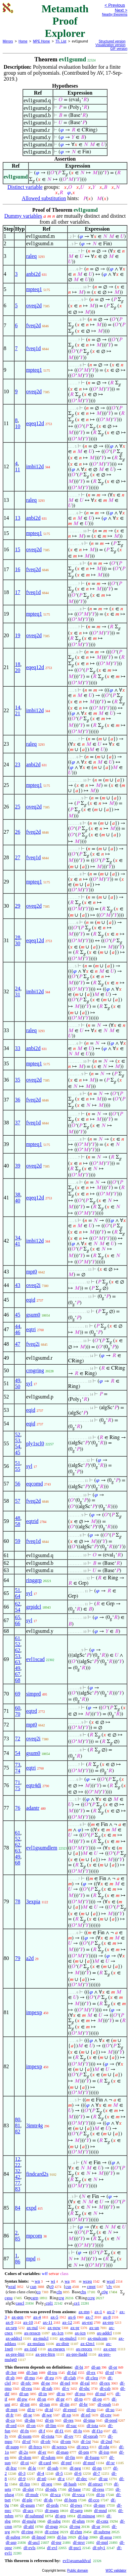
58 (17, 1524)
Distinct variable (24, 187)
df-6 (78, 2473)
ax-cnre (109, 2348)
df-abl (28, 2526)
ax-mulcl (40, 2338)
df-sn (41, 2398)
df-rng (74, 2526)
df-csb (105, 2388)
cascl (20, 2303)
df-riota (47, 2436)
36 (17, 1099)
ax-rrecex (84, 2348)
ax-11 (47, 2322)
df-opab (104, 2404)
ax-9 (9, 2322)
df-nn (97, 2467)
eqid (30, 1300)
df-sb (10, 2377)
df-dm (29, 2420)
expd (31, 2208)
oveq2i (33, 1285)
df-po (91, 2409)
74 (17, 1771)
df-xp (66, 2414)
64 (17, 1596)
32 (17, 2171)
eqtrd (31, 1711)
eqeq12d (35, 423)
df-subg (54, 2521)
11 (17, 469)
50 (17, 1386)
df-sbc (84, 2388)
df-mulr (32, 2494)
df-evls (29, 2547)
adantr (32, 1808)
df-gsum (28, 2505)
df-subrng (102, 2531)
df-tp (78, 2398)
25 (17, 806)
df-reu (27, 2388)
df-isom (24, 2436)
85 (17, 2238)
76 (17, 1808)
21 (17, 713)
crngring (35, 1370)
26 (17, 832)
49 (17, 1380)
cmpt (91, 2286)
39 (17, 1166)
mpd (30, 2258)
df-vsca (78, 2494)
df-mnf (89, 2462)
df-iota (92, 2425)
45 (17, 1315)
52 (17, 1434)
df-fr (10, 2414)
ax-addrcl (14, 2338)
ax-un (94, 2327)
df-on (31, 2425)
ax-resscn (32, 2332)
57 (17, 1501)
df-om (66, 2441)
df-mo (29, 2377)
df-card (45, 2462)
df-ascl (34, 2542)
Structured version (112, 41)
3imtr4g (34, 2125)
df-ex (90, 2372)
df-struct (95, 2483)
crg (61, 2297)
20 (17, 670)
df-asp (11, 2542)
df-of (26, 2441)
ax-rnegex (56, 2348)
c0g (105, 2291)
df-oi (25, 2462)
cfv (109, 2286)
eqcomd (34, 1483)
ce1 (77, 2303)
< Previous (115, 5)
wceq (87, 2281)
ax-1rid (30, 2348)
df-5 (59, 2473)
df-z (61, 2478)
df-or (112, 2367)
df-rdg (104, 2446)
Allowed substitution (44, 198)
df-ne (45, 2383)
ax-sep (11, 2327)
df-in (42, 2393)
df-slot (28, 2489)
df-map (62, 2452)
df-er (42, 2452)
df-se (27, 2414)
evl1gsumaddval (77, 2560)
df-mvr (79, 2542)
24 (17, 988)
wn (37, 2281)
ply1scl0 (35, 1443)
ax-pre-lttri (15, 2354)
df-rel (86, 2414)
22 (17, 2165)
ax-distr (62, 2343)
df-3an (32, 2372)
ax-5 (54, 2316)
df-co (10, 2420)
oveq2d (34, 305)
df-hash (70, 2483)
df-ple (27, 2499)
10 (17, 426)
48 (17, 1518)
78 (17, 1901)
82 (17, 2131)
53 (17, 1440)
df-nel (65, 2383)
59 (17, 1541)
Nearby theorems (114, 14)
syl (29, 1383)
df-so (110, 2409)
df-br (83, 2404)
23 (17, 764)
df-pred (111, 2420)
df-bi (79, 2367)
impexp (34, 2012)
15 (17, 549)
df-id (49, 2409)
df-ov (68, 2436)
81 (17, 2125)
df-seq (46, 2483)
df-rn (49, 2420)
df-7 (96, 2473)
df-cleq (92, 2377)
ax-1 (98, 2311)
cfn (59, 2291)
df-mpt (11, 2409)
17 (17, 592)
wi (53, 2281)
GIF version (118, 48)
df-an (95, 2367)
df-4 (40, 2473)
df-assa (106, 2537)
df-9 (21, 2478)
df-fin (70, 2457)
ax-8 (106, 2316)
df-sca (55, 2494)
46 (17, 1332)
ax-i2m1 (87, 2343)
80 (17, 2119)
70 (17, 1714)
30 (17, 943)
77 (17, 2183)
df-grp (60, 2515)
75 (17, 1788)
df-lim (50, 2425)
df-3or (11, 2372)
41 (17, 1244)
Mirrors (8, 41)
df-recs (83, 2446)
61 (17, 1638)
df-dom (25, 2457)
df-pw (22, 2398)
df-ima (89, 2420)
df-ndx (51, 2489)
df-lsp (83, 2537)
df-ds (48, 2499)
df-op (97, 2398)
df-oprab (90, 2436)
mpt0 (31, 1271)
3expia (33, 1901)
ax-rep (108, 2322)
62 (17, 1604)
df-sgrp (76, 2510)
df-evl (52, 2547)
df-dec (81, 2478)
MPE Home (41, 41)
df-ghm (78, 2521)
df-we (47, 2414)
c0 (52, 2286)
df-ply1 (99, 2547)
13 (17, 518)
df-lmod (39, 2537)
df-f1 (59, 2430)
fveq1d (33, 348)
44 (17, 1326)
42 (17, 2177)
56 (17, 1483)
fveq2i (33, 1344)
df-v (65, 2388)
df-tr (31, 2409)
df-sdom (48, 2457)
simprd (33, 1694)
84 (17, 2208)
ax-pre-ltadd (76, 2354)
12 (17, 2159)
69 (17, 1694)
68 (17, 1680)
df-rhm (76, 2531)
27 (17, 857)
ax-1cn (57, 2332)
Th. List (61, 41)
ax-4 (37, 2316)
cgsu (9, 2297)
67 (17, 1674)
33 (17, 1048)
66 (17, 1623)
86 (17, 2261)
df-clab (70, 2377)
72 (17, 1738)
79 (17, 1958)
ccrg (91, 2297)
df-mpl (102, 2542)
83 (17, 2189)
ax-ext (87, 2322)
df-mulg (29, 2521)
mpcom (34, 2235)
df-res (68, 2420)
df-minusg (86, 2515)
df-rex (105, 2383)
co (38, 2291)
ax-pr (74, 2327)
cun (33, 2286)
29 (17, 906)
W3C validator (116, 2570)
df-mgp (51, 2526)
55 (17, 1469)
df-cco (93, 2499)
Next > (121, 10)
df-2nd (106, 2441)
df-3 (21, 2473)
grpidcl (33, 1607)
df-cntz (102, 2521)
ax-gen (17, 2316)
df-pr (60, 2398)
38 (17, 1194)
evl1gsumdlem (41, 1848)
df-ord (11, 2425)
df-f (42, 2430)
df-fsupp (92, 2457)
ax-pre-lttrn (45, 2354)
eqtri (31, 1329)
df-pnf (66, 2462)
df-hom (70, 2499)
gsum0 (33, 1315)
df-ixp (104, 2452)
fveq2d (33, 325)
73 (17, 1765)
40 (17, 1200)
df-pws (76, 2505)
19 (17, 635)
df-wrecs (59, 2446)
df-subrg (13, 2537)
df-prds (52, 2505)
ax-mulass (36, 2343)
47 (17, 1344)
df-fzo (25, 2483)
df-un (23, 2393)
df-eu (49, 2377)
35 (17, 1080)
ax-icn (80, 2332)
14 (17, 707)
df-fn (24, 2430)
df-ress (98, 2489)
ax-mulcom (97, 2338)
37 (17, 1122)
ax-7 (89, 2316)
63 (17, 1662)
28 (17, 937)
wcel (111, 2281)
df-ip (100, 2494)
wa (67, 2281)
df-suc (71, 2425)
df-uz (103, 2478)
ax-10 (28, 2322)
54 (17, 1446)
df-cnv (105, 2414)
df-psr (56, 2542)
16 (17, 569)
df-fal (72, 2372)
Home (23, 41)
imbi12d (35, 466)
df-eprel (69, 2409)
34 (17, 1238)
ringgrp (34, 1580)
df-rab (47, 2388)
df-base (74, 2489)
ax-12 (67, 2322)
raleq (31, 256)
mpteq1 (34, 289)
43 (17, 1285)
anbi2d (33, 274)
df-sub (52, 2467)
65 (17, 1617)
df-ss (61, 2393)
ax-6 (72, 2316)
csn (68, 2286)
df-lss (61, 2537)
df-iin (64, 2404)
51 (17, 1463)
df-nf (109, 2372)
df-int (24, 2404)
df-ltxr (11, 2467)
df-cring (52, 2531)
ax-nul (32, 2327)
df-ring (27, 2531)
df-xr (110, 2462)
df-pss (80, 2393)
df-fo (77, 2430)
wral (12, 2286)
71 (17, 1782)
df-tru (52, 2372)
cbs (83, 2291)
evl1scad (35, 1659)
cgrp (34, 2297)
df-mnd (100, 2510)
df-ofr (46, 2441)
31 (17, 994)
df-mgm (52, 2510)
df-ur (96, 2526)
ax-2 (110, 2311)
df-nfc (26, 2383)
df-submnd (34, 2515)
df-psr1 (75, 2547)
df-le (32, 2467)
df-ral (85, 2383)
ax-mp (84, 2311)
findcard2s (37, 2174)
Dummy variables (23, 216)
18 (17, 664)
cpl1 (49, 2303)
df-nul (100, 2393)
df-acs (28, 2510)
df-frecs (35, 2446)
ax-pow (54, 2327)
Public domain (77, 2570)
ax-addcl (104, 2332)
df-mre (99, 2505)
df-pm (83, 2452)
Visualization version (110, 45)
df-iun (44, 2404)
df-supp (12, 2446)
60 (17, 1708)
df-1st (86, 2441)
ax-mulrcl (68, 2338)
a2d (30, 1958)
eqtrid (32, 1521)
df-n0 (41, 2478)
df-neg (75, 2467)
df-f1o (97, 2430)
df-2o (23, 2452)
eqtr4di (33, 1785)
